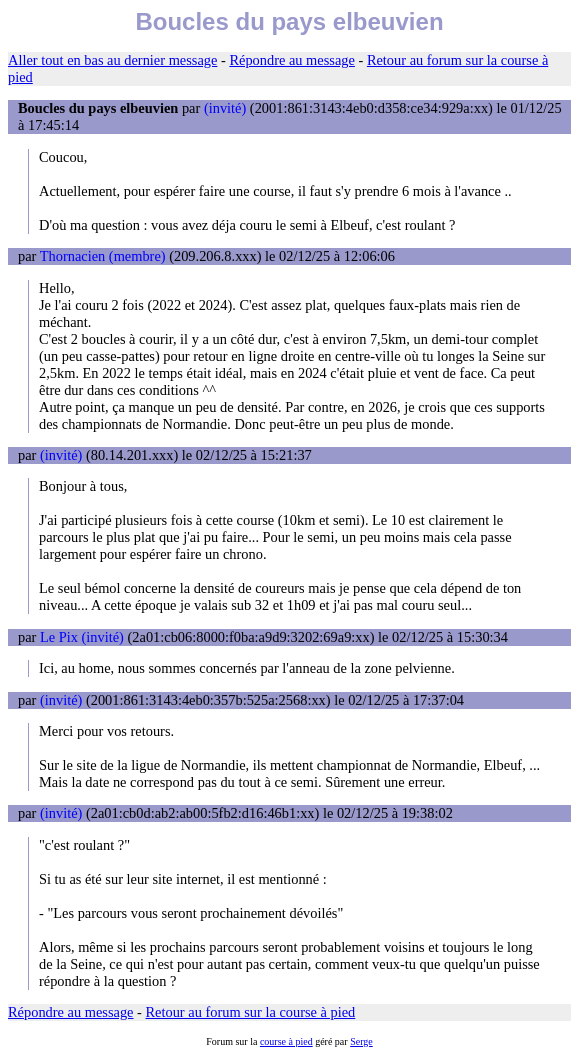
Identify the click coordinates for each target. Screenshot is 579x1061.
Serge (361, 1041)
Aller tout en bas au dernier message (112, 60)
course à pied (286, 1041)
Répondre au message (291, 60)
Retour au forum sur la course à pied (251, 1012)
